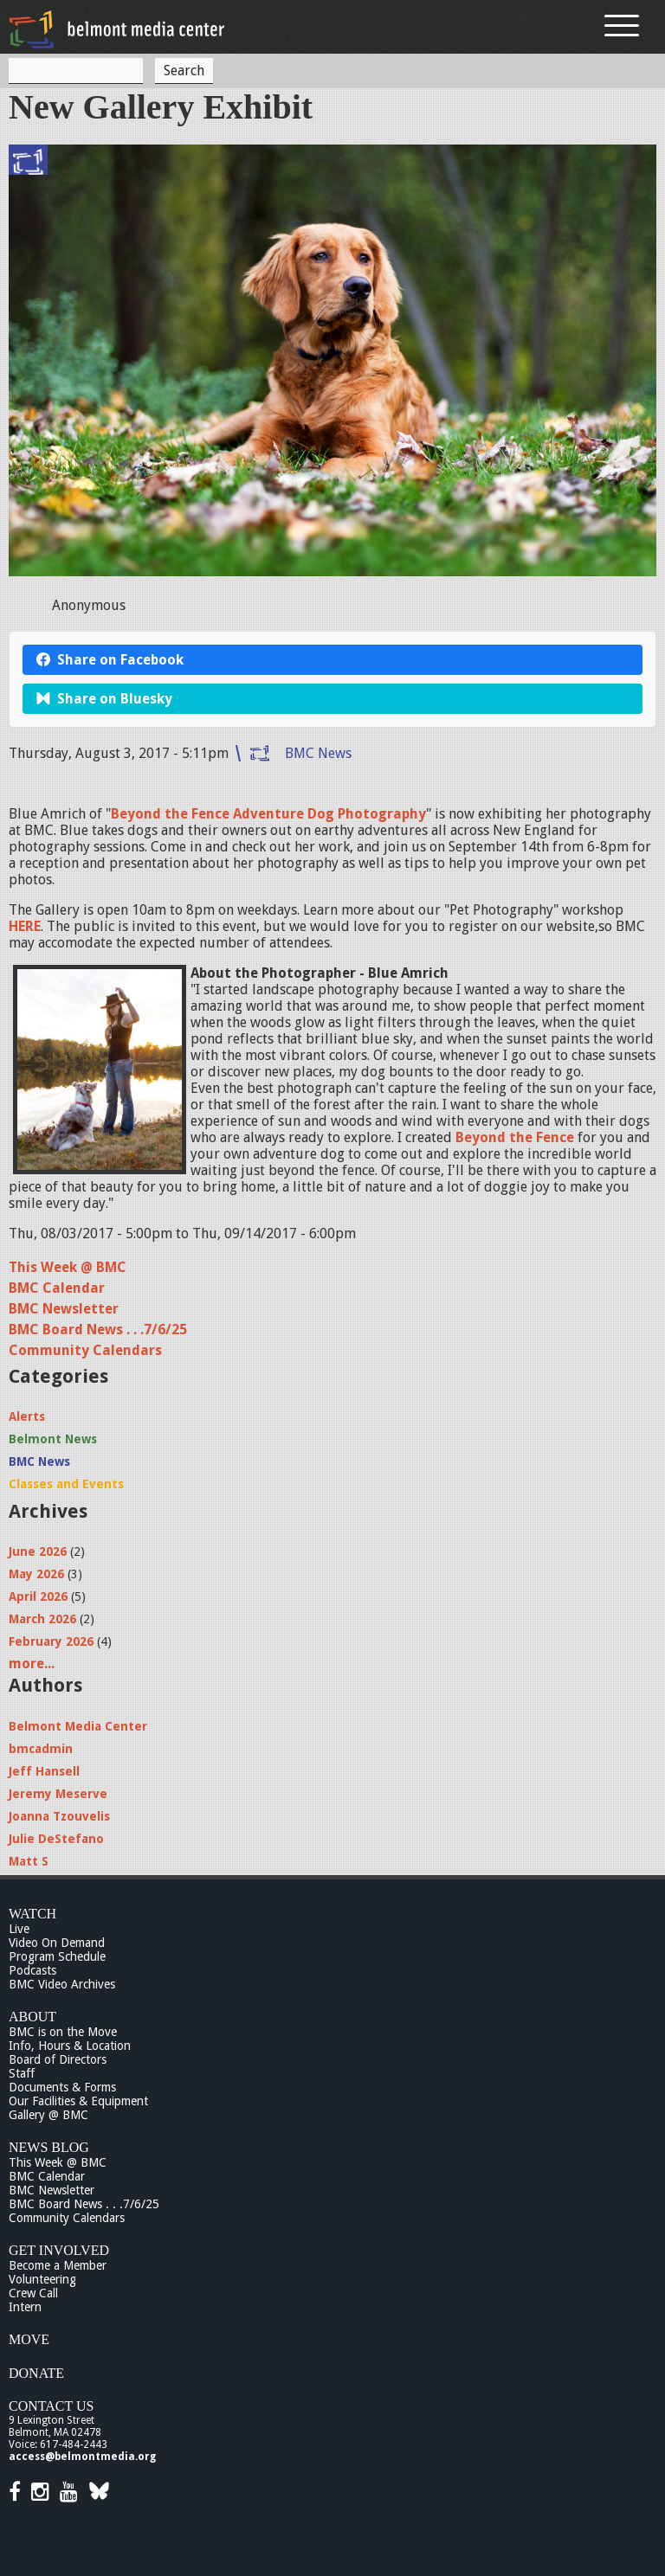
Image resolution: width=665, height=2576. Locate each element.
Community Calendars (85, 1350)
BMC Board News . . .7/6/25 (98, 1329)
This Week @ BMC (67, 1267)
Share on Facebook (110, 660)
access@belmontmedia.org (82, 2457)
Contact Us (51, 2406)
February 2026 (51, 1641)
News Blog (49, 2147)
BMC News (318, 753)
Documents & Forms (62, 2087)
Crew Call (33, 2293)
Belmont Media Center (78, 1726)
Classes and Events (66, 1484)
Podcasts (32, 1970)
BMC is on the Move (63, 2032)
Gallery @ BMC (48, 2115)
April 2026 (38, 1596)
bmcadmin (41, 1749)
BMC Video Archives (62, 1984)
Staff (22, 2073)
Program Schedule (57, 1956)
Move (29, 2339)
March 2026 (42, 1619)
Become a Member (58, 2265)
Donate (36, 2373)
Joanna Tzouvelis (59, 1816)
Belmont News (53, 1439)
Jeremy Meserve (58, 1794)
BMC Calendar (57, 1288)
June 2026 (38, 1551)
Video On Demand (57, 1943)
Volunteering (42, 2279)
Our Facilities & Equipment (78, 2101)
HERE (25, 926)
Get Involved (59, 2250)
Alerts (27, 1416)
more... (32, 1663)
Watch (32, 1913)
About (32, 2016)
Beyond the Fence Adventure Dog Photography (268, 814)
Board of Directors (58, 2059)
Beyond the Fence (514, 1137)
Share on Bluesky (104, 699)
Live (19, 1929)
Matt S (28, 1861)
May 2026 (36, 1574)
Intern (25, 2307)
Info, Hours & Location (70, 2045)
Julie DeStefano (56, 1839)
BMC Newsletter (64, 1309)
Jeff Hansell (44, 1771)
